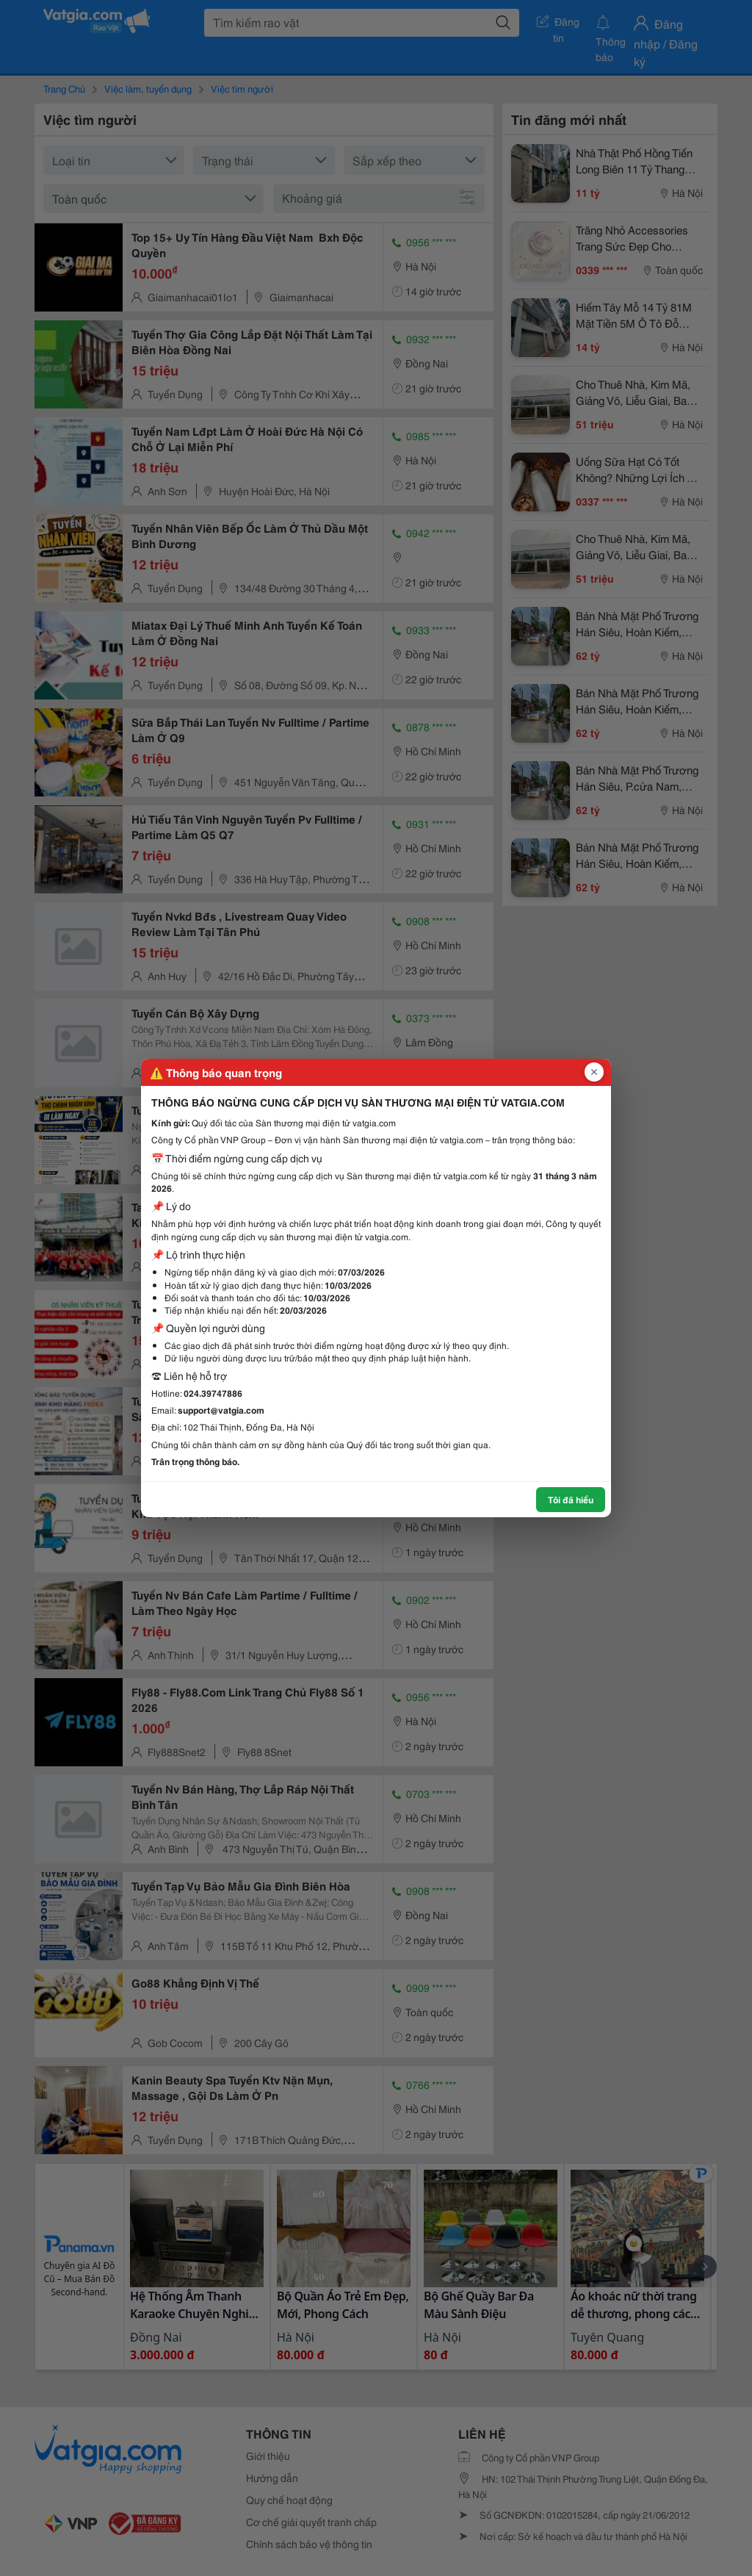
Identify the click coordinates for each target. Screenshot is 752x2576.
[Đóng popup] (594, 1072)
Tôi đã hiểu (570, 1499)
